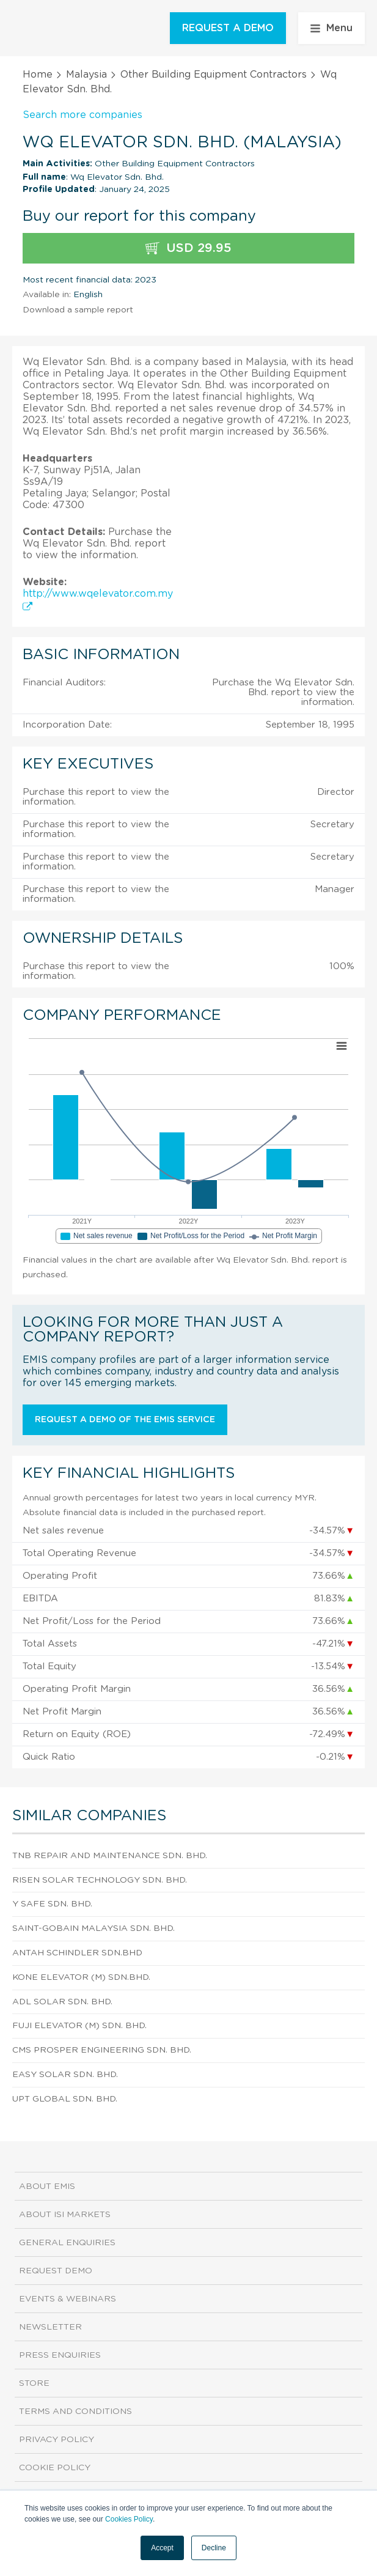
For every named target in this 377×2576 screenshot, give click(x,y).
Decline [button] (214, 2548)
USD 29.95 (188, 248)
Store (34, 2383)
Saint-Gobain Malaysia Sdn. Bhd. (93, 1928)
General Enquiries (67, 2242)
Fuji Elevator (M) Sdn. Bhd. (79, 2025)
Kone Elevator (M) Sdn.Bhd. (81, 1977)
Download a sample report (78, 310)
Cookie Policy (54, 2467)
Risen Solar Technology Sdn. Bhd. (99, 1880)
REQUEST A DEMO (228, 28)
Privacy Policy (56, 2439)
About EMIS (47, 2186)
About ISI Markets (65, 2214)
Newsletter (50, 2327)
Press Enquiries (60, 2355)
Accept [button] (162, 2548)
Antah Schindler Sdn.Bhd (77, 1953)
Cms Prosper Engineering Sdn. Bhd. (101, 2050)
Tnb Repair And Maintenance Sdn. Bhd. (109, 1855)
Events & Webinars (67, 2299)
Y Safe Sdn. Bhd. (52, 1904)
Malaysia (86, 74)
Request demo (55, 2271)
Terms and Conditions (75, 2411)
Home (38, 74)
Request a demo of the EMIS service (125, 1419)
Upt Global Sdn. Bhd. (64, 2099)
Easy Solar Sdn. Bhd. (65, 2074)
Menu (331, 28)
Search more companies (82, 115)
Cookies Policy (129, 2519)
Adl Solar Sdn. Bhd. (62, 2002)
